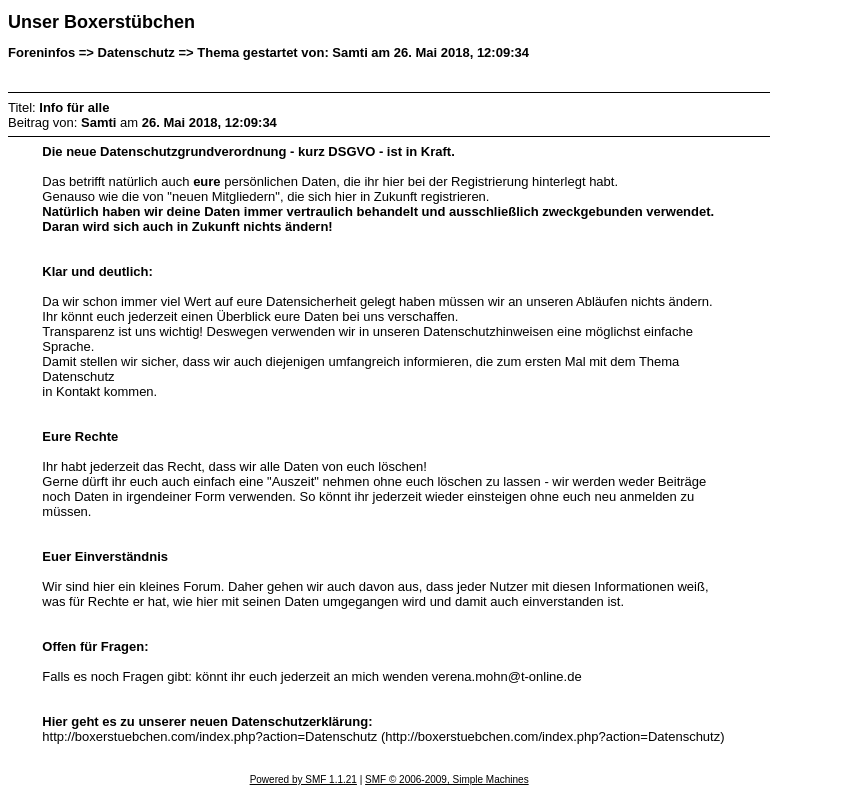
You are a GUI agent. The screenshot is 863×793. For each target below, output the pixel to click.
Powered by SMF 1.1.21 (303, 779)
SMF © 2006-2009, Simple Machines (447, 779)
